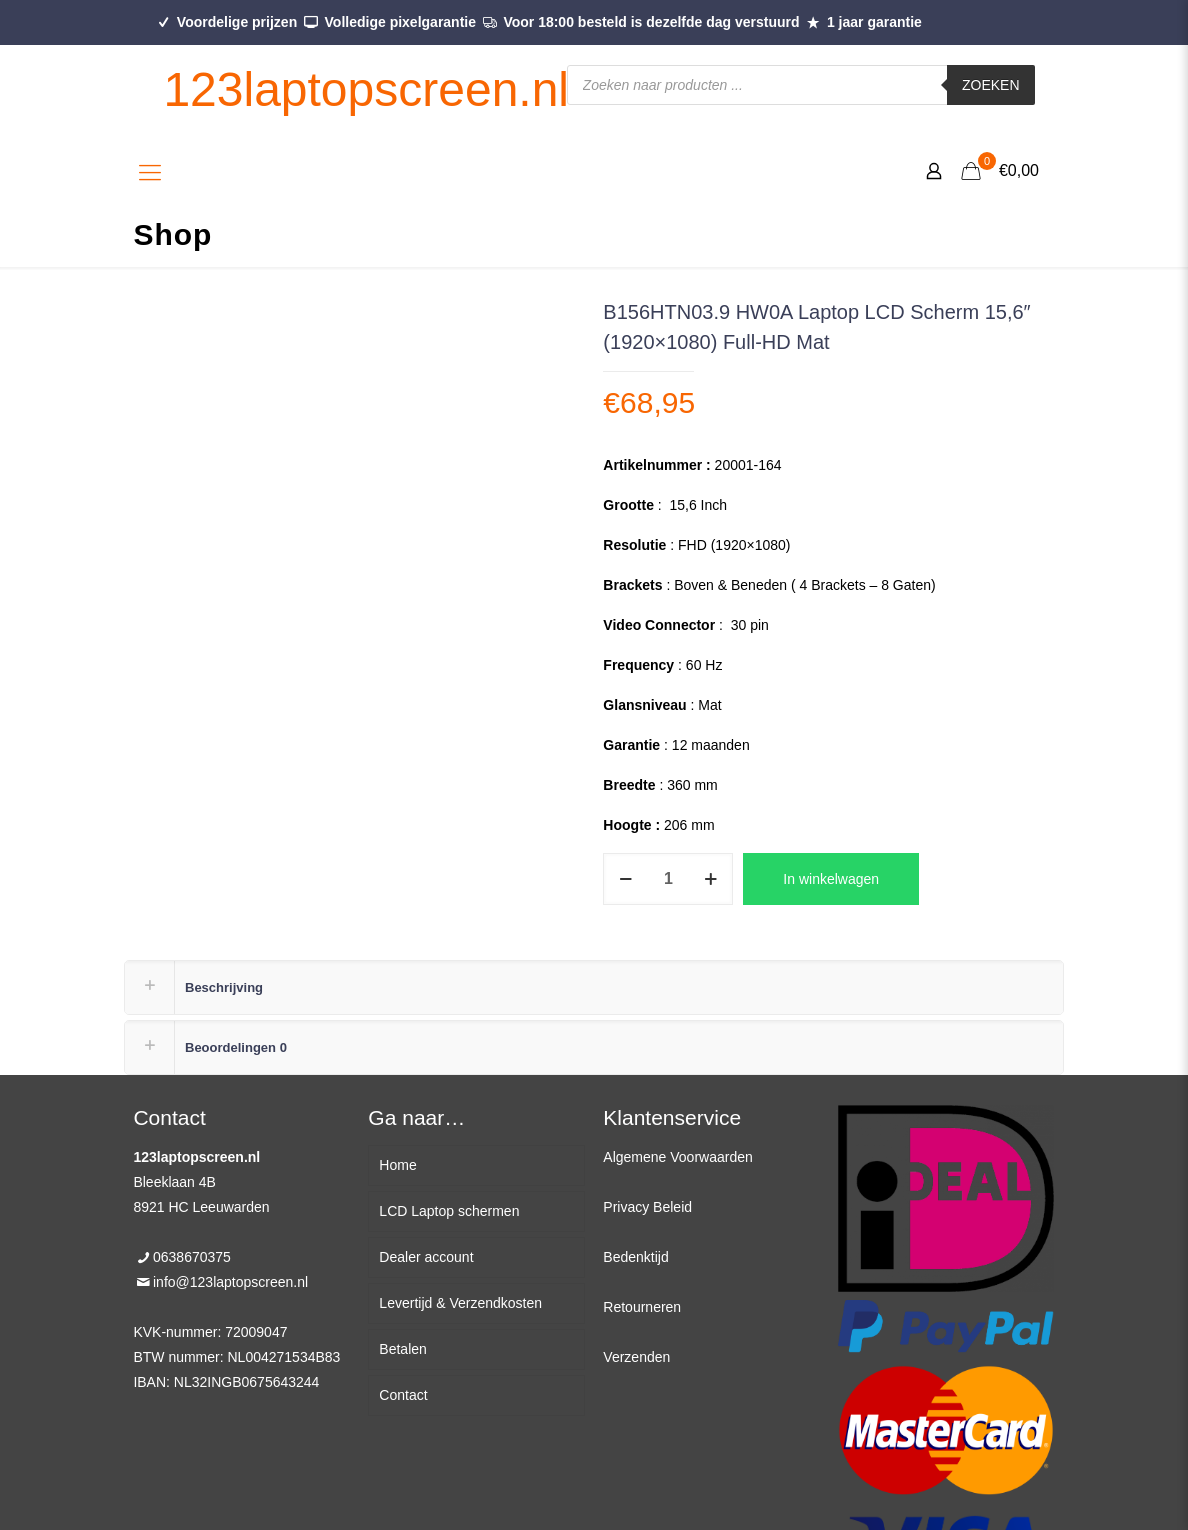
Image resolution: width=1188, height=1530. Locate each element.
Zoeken (991, 85)
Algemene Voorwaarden (677, 1157)
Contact (403, 1395)
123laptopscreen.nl (366, 89)
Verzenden (636, 1357)
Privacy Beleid (647, 1207)
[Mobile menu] (150, 173)
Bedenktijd (635, 1257)
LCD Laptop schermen (449, 1211)
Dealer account (426, 1257)
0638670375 (192, 1257)
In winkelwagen (831, 879)
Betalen (402, 1349)
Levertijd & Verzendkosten (460, 1303)
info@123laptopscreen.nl (230, 1282)
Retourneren (642, 1307)
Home (397, 1165)
